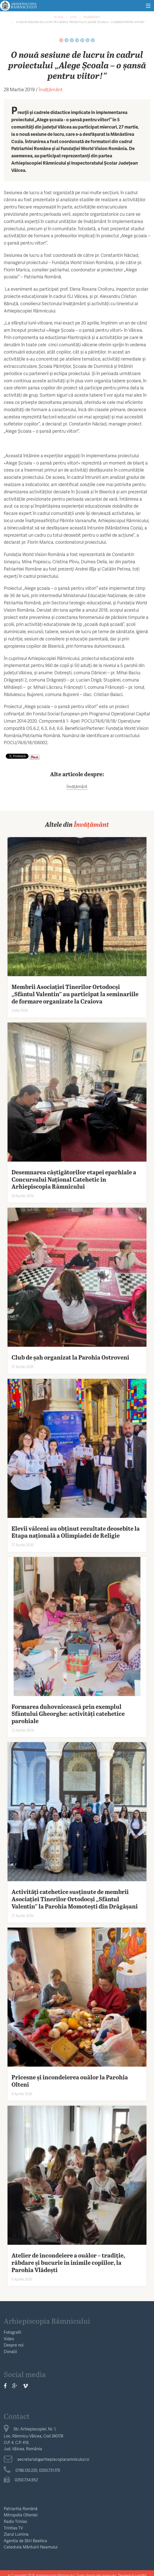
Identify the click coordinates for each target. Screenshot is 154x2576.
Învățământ (92, 17)
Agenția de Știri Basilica (25, 2540)
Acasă (58, 17)
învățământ (77, 786)
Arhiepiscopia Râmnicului (47, 2320)
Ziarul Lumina (16, 2534)
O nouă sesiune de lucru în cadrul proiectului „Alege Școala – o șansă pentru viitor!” (80, 22)
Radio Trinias (15, 2521)
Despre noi (14, 2345)
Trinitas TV (13, 2528)
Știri (73, 17)
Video (9, 2338)
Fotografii (12, 2332)
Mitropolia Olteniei (21, 2515)
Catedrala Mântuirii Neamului (31, 2547)
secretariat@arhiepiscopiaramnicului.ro (46, 2459)
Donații (10, 2351)
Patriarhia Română (21, 2508)
